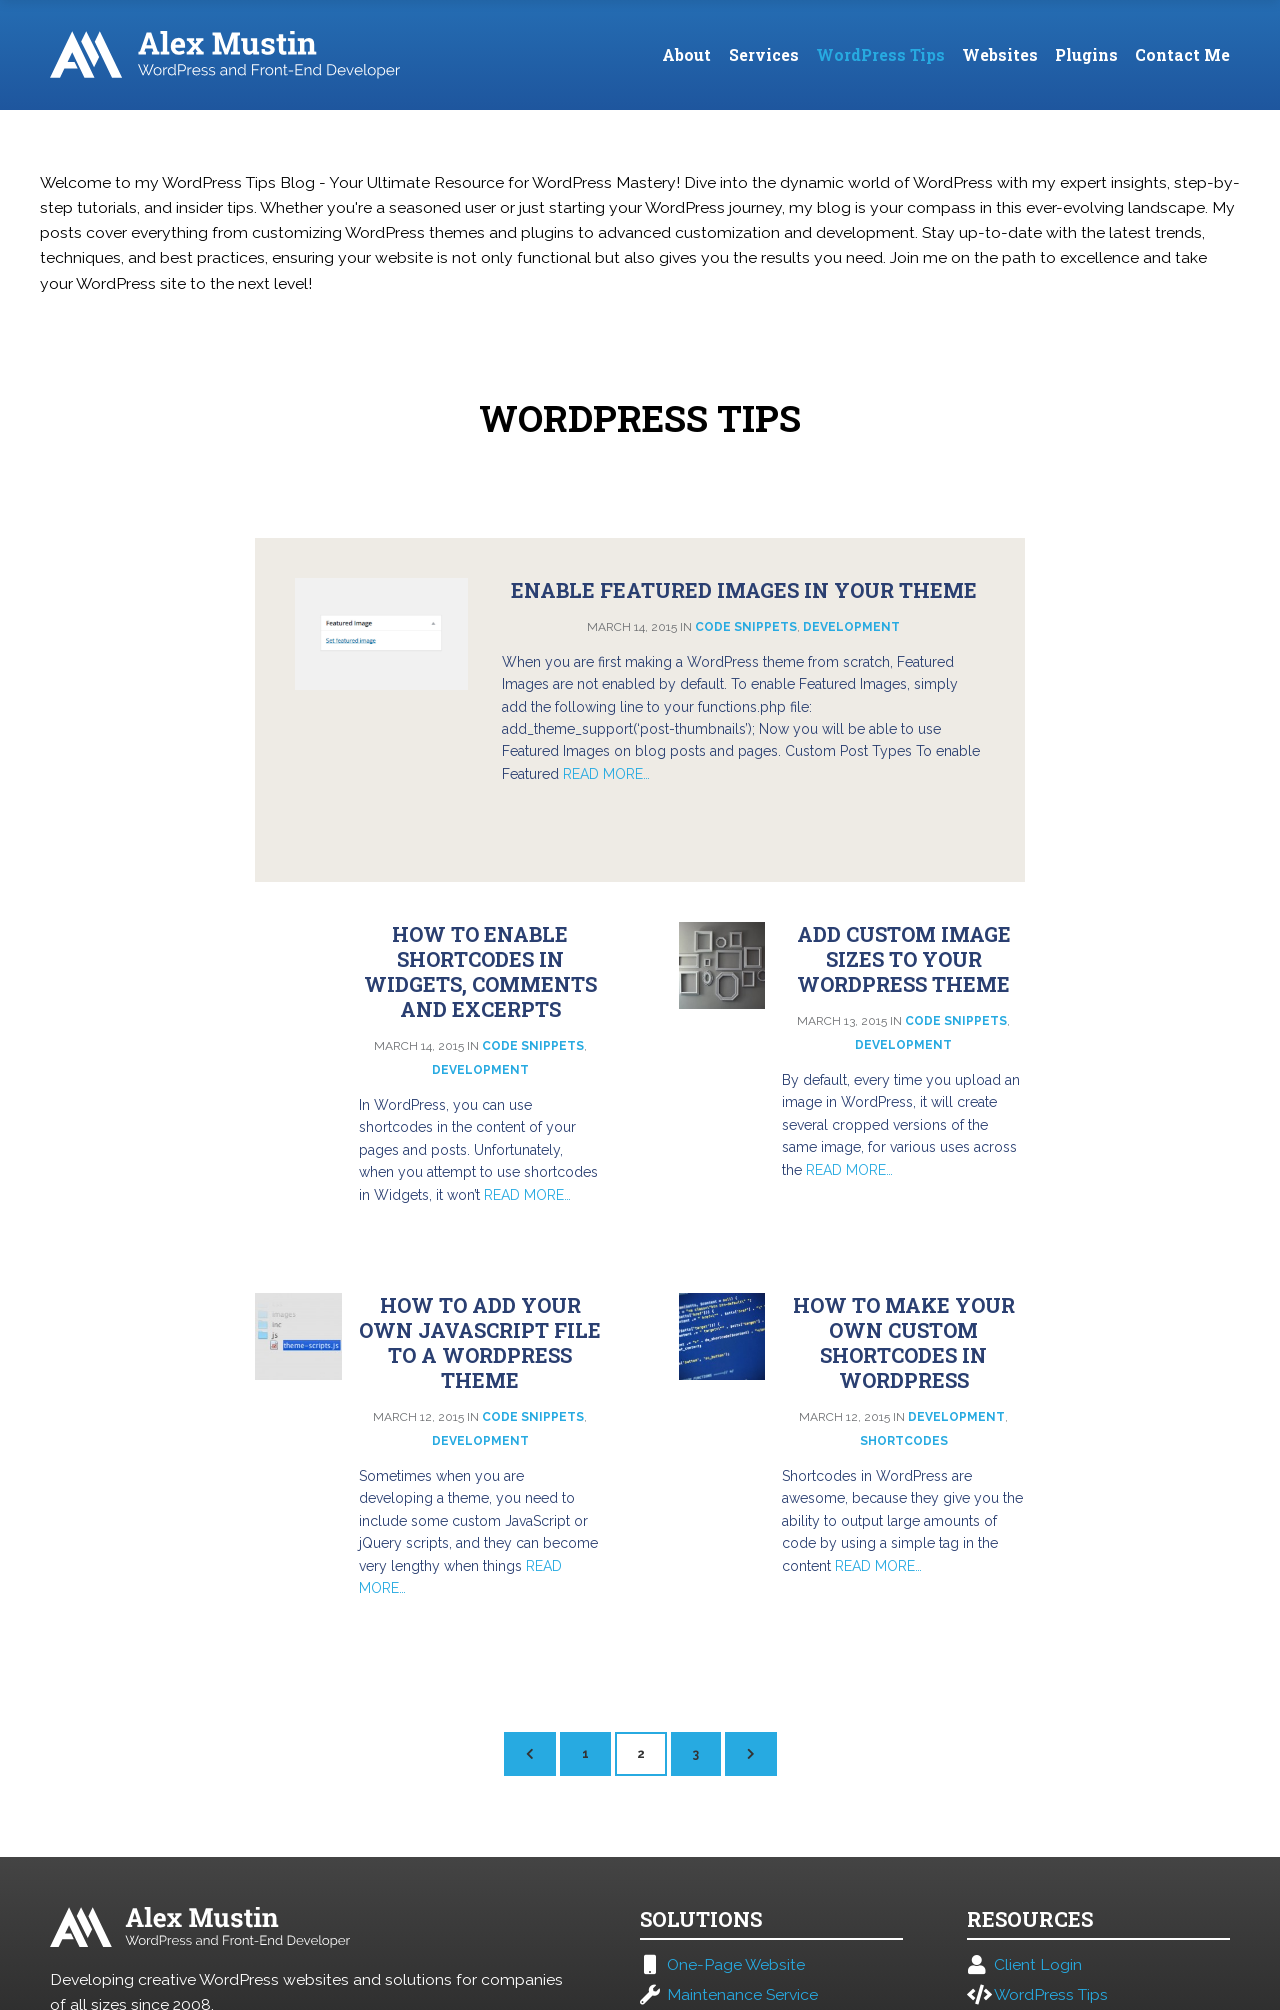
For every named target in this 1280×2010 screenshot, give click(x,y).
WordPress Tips (880, 54)
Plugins (1086, 54)
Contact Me (1182, 54)
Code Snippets (746, 627)
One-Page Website (736, 1965)
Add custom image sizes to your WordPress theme (904, 959)
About (686, 54)
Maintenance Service (742, 1995)
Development (851, 627)
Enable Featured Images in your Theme (744, 590)
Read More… (606, 774)
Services (764, 54)
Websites (1000, 54)
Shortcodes (904, 1441)
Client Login (1038, 1965)
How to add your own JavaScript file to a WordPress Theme (480, 1342)
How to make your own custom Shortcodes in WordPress (904, 1342)
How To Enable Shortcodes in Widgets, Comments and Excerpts (480, 971)
